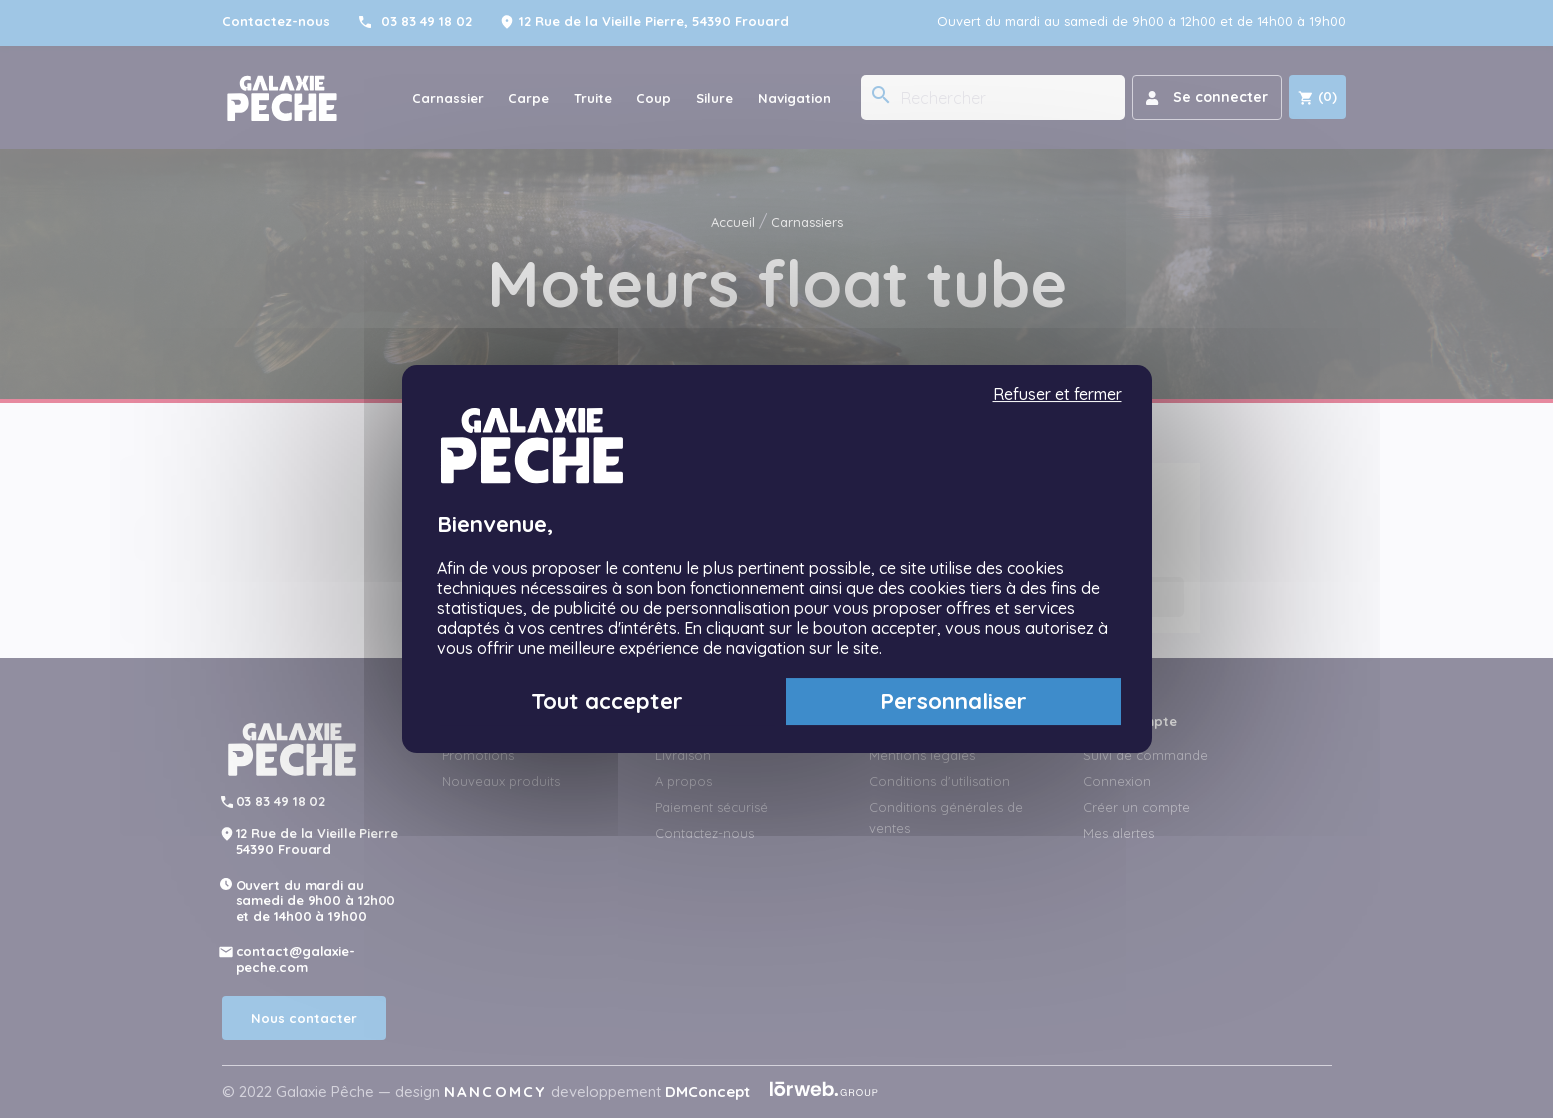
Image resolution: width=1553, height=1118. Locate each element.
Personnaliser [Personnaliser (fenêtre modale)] (953, 701)
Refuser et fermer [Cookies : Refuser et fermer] (1057, 394)
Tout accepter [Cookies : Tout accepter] (607, 701)
